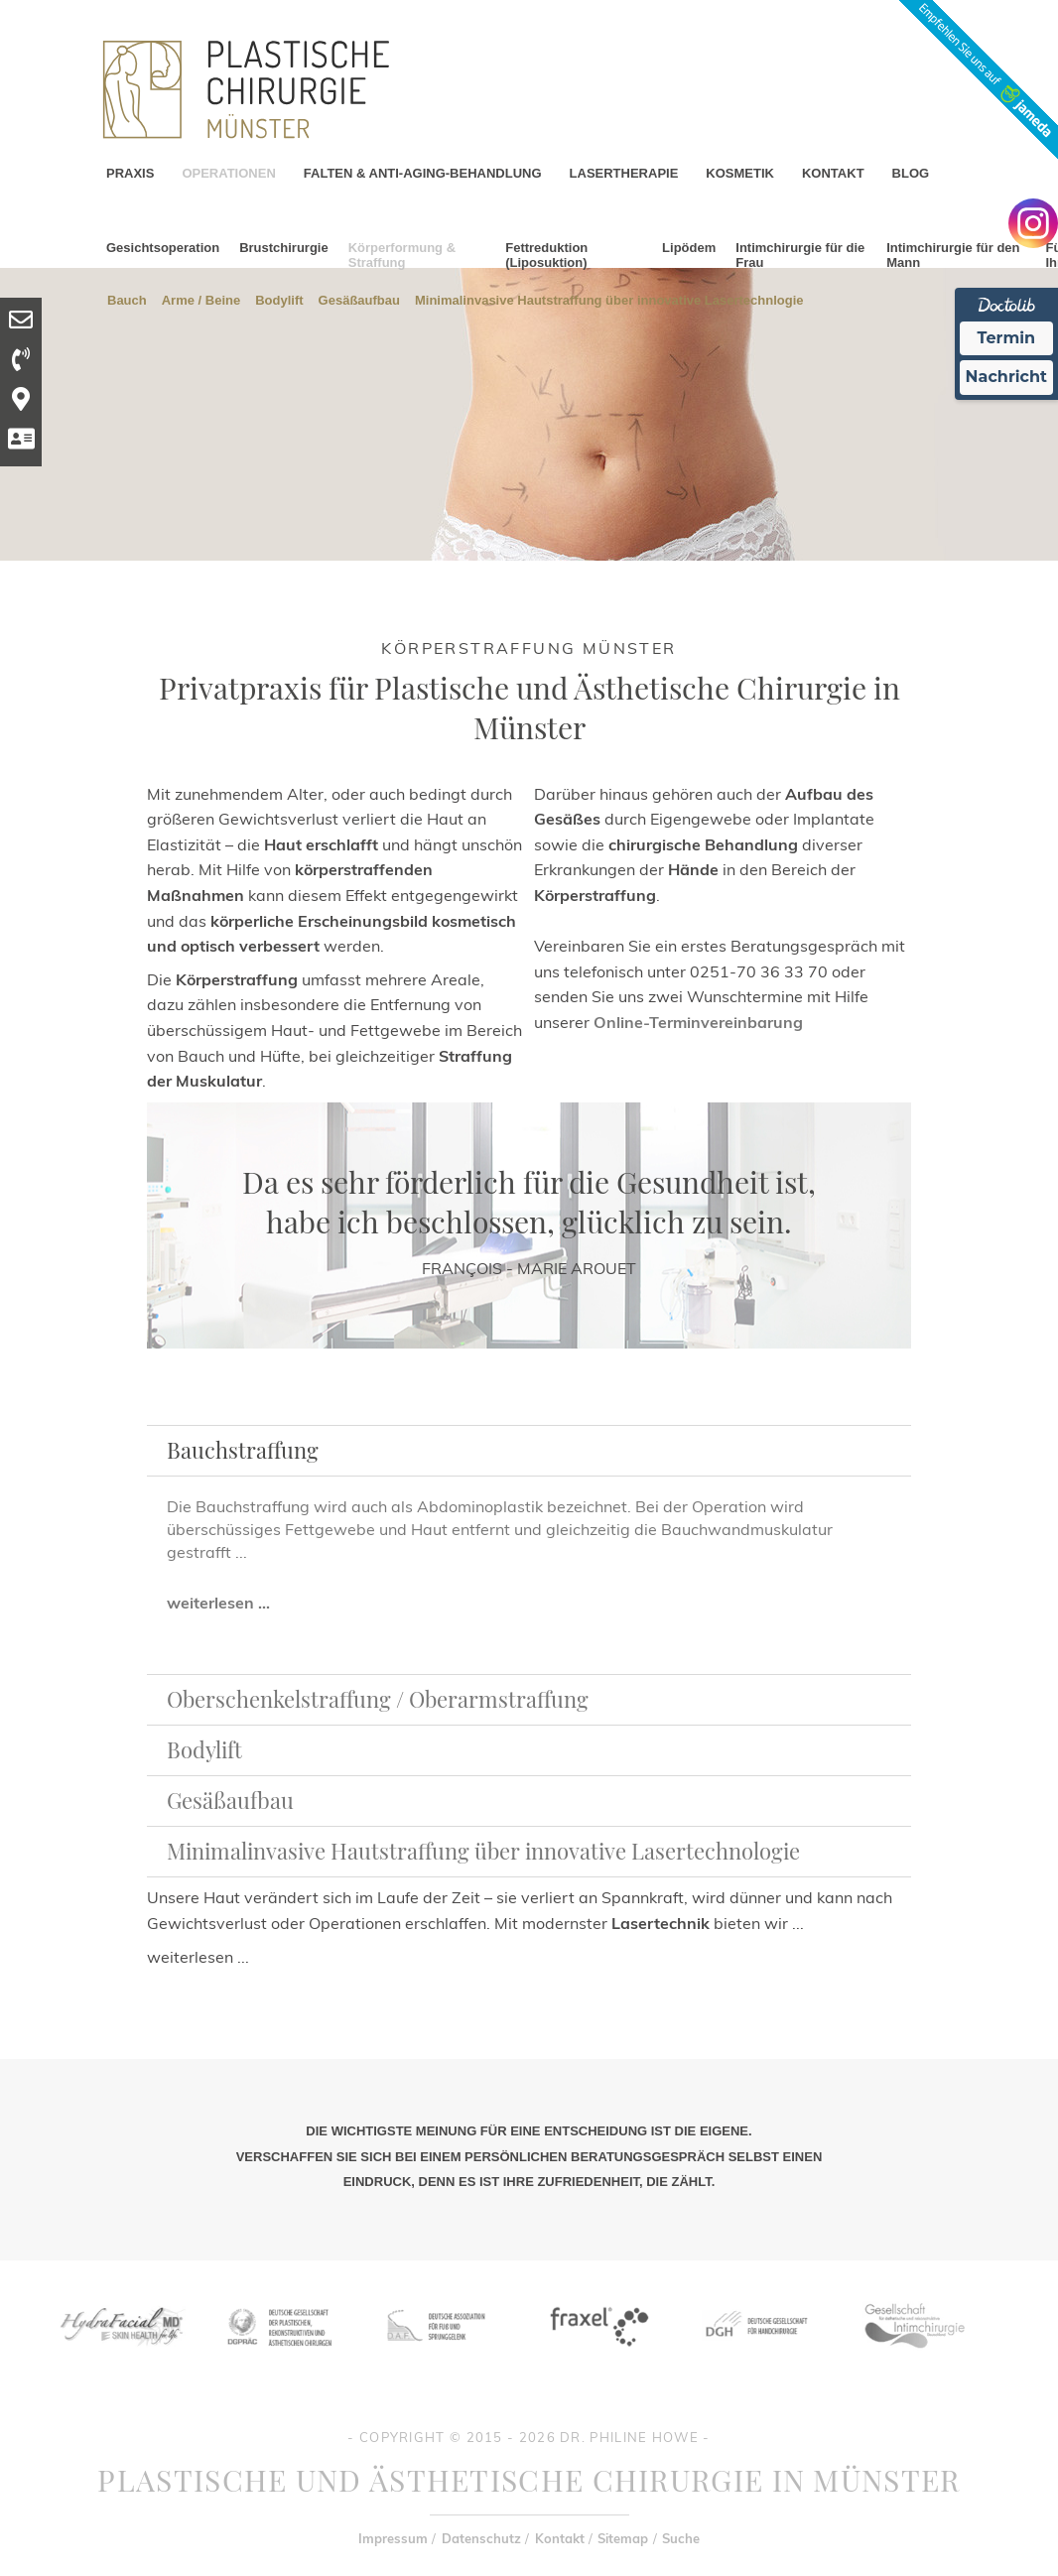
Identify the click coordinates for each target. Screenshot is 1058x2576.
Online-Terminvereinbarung (698, 1022)
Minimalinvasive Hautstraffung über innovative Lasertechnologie (483, 1851)
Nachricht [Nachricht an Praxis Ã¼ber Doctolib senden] (1006, 376)
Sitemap (622, 2538)
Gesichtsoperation (162, 247)
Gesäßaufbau (359, 299)
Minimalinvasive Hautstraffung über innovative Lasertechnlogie (609, 299)
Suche (681, 2538)
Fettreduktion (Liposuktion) (546, 255)
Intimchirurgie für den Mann (952, 255)
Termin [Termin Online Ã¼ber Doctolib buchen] (1007, 337)
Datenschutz (481, 2538)
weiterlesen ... (218, 1602)
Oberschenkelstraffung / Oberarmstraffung (378, 1699)
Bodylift (279, 299)
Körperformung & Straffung (402, 255)
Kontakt (560, 2538)
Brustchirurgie (284, 247)
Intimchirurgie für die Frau (799, 255)
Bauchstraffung (243, 1450)
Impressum (393, 2538)
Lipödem (689, 247)
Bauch (127, 299)
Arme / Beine (201, 299)
